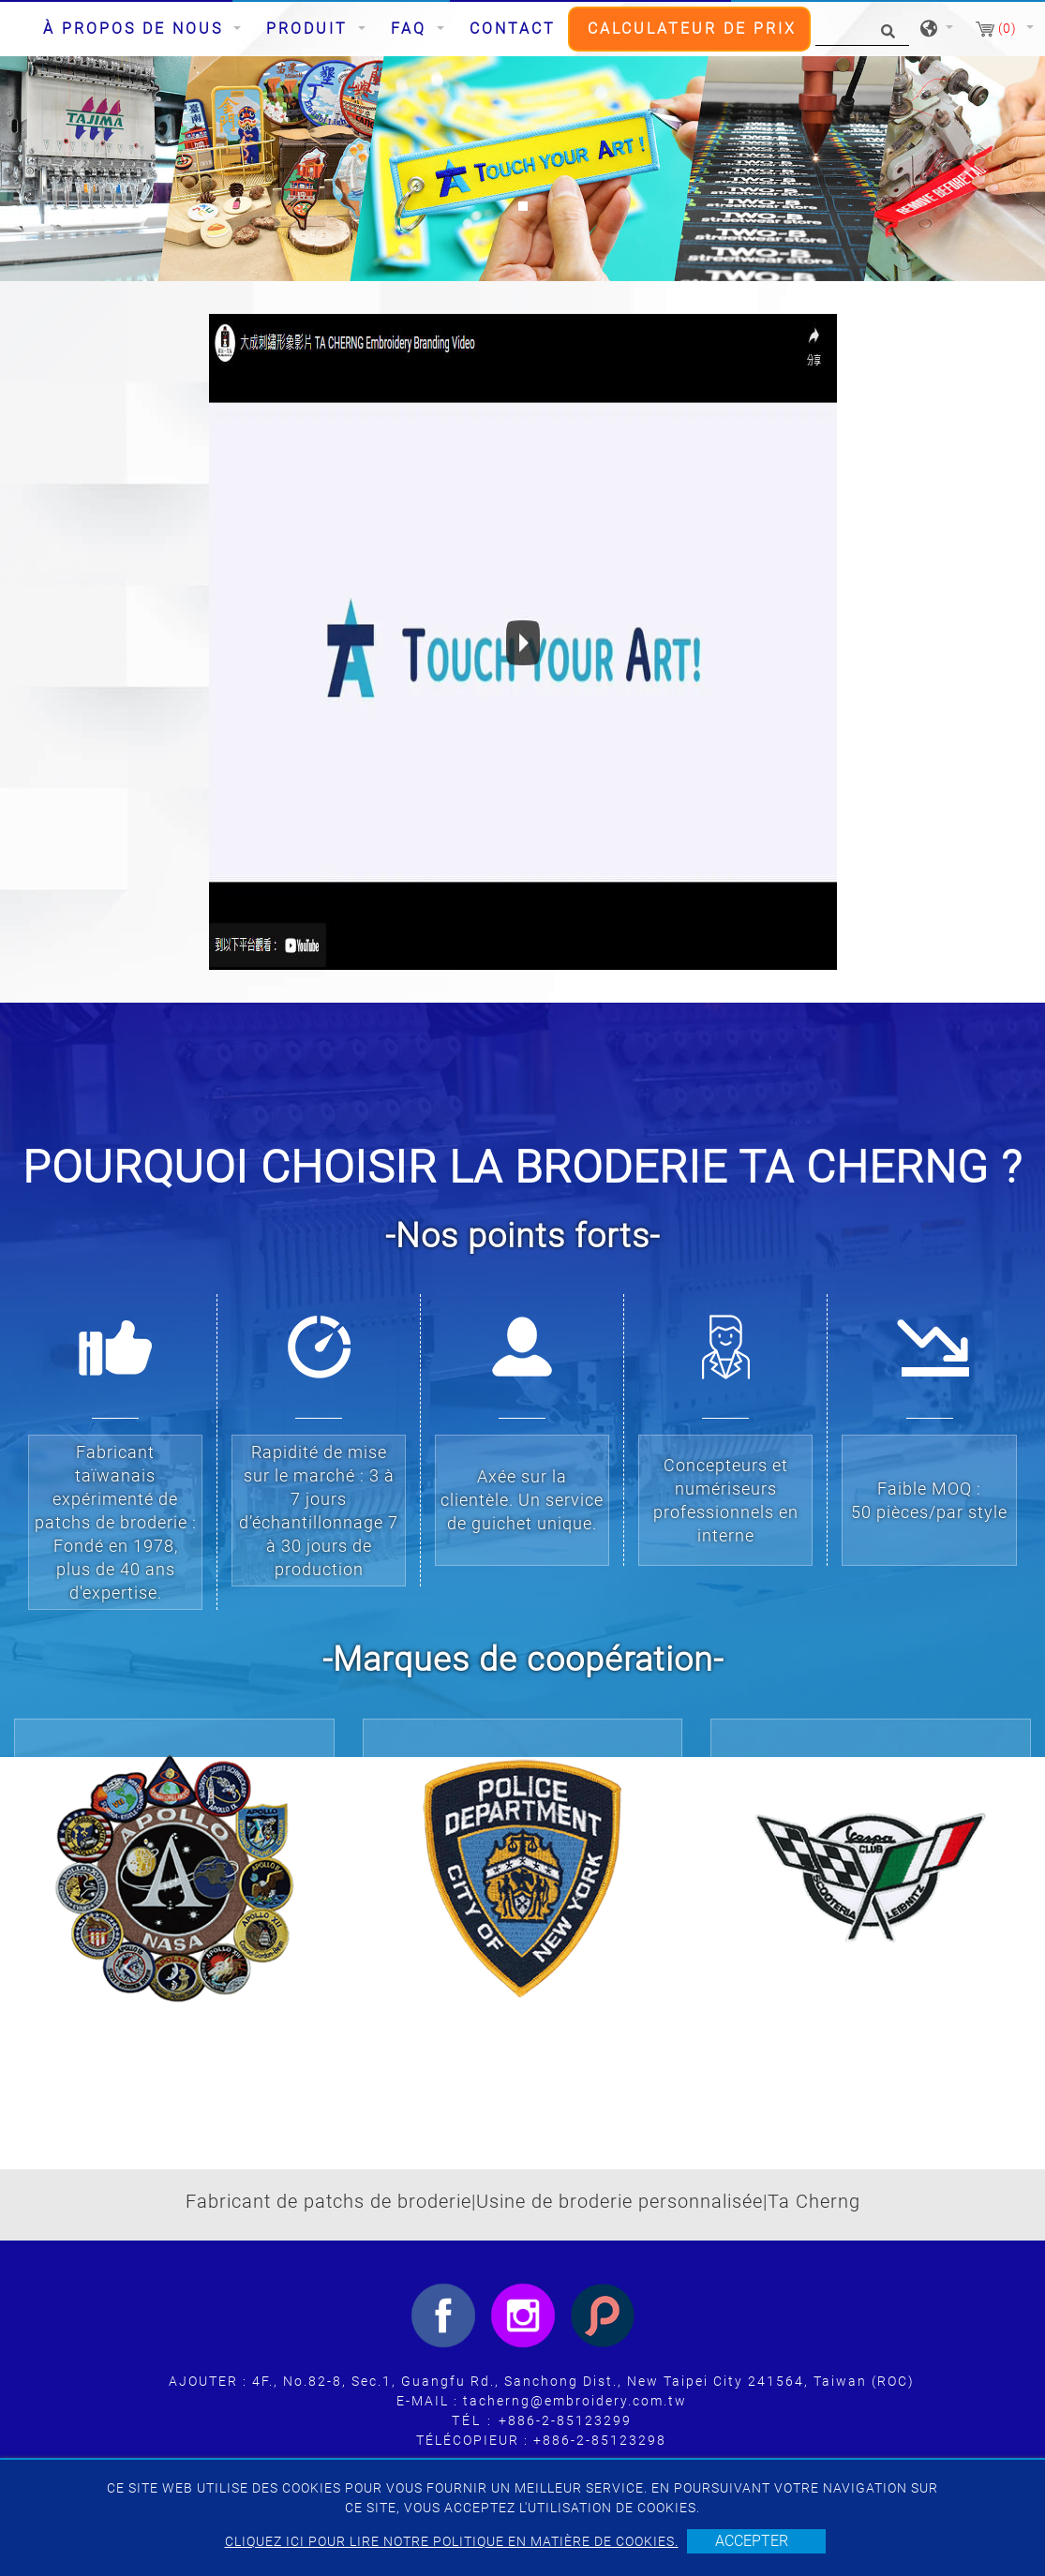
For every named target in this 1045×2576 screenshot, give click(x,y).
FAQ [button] (412, 28)
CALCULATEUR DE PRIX (692, 28)
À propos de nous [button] (136, 28)
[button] (78, 168)
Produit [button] (310, 28)
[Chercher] (862, 29)
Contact (513, 28)
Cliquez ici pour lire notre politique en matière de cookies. (452, 2541)
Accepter (751, 2541)
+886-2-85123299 (565, 2420)
